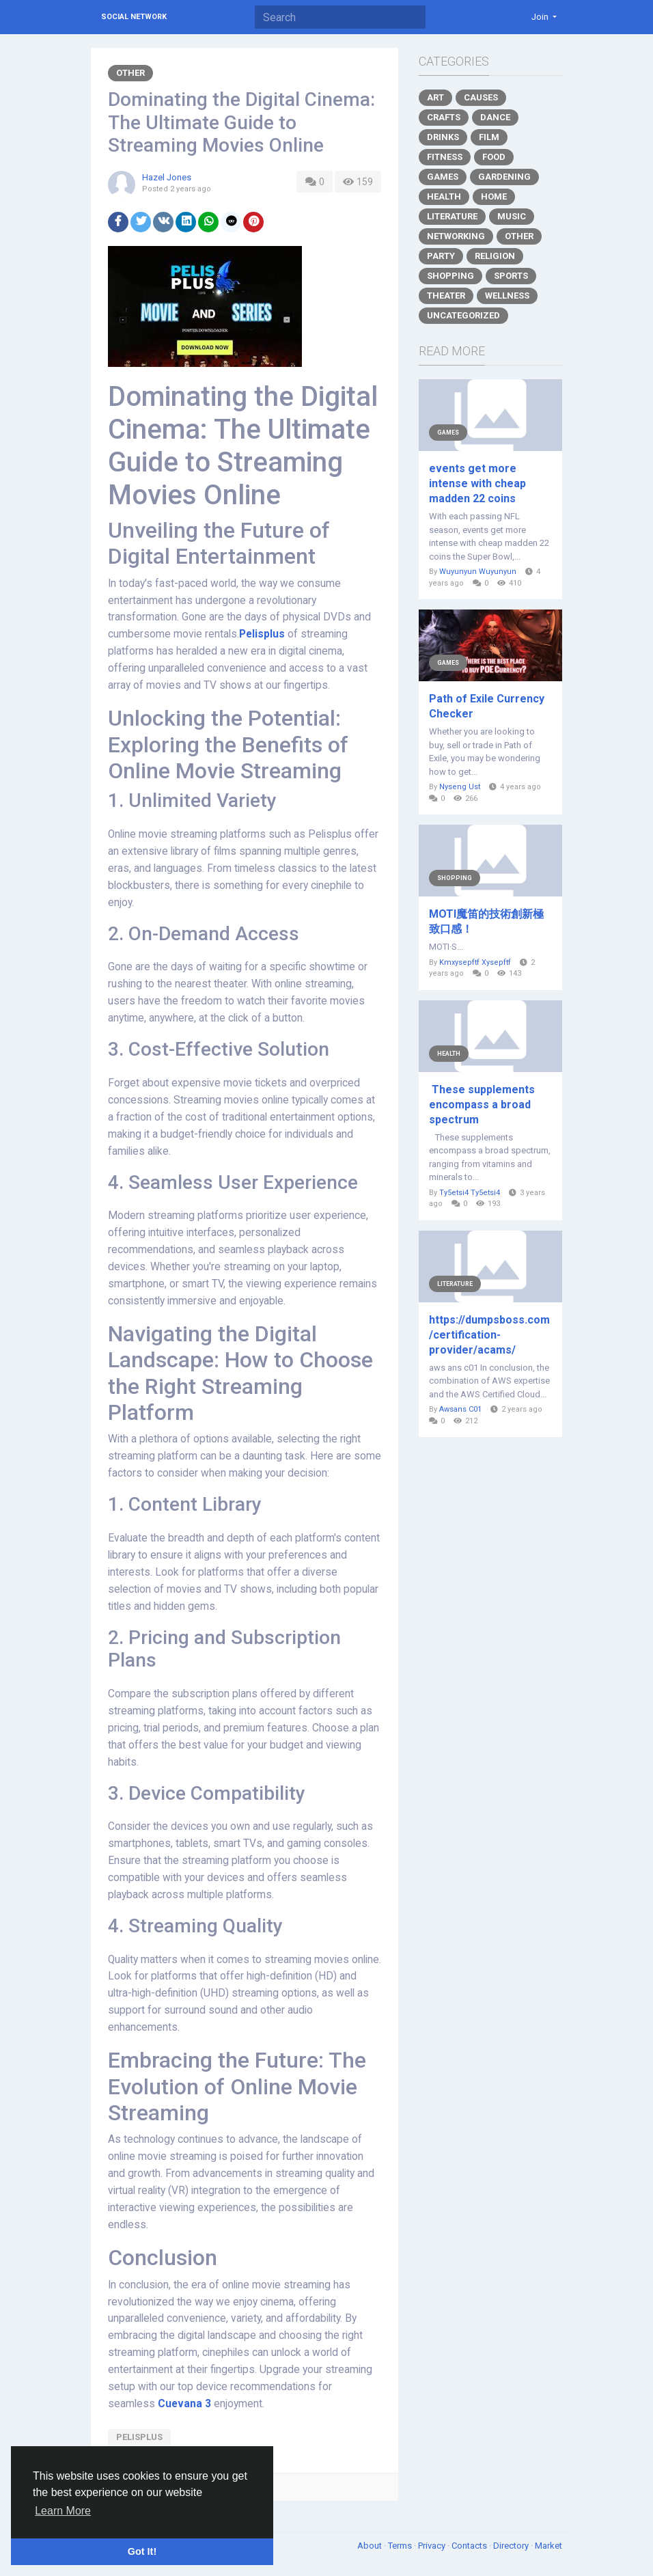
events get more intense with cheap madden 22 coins (477, 483)
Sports (511, 276)
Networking (456, 236)
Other (130, 73)
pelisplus (139, 2437)
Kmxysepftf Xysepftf (475, 962)
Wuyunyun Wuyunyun (477, 571)
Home (494, 196)
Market (548, 2545)
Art (435, 97)
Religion (495, 256)
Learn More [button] (63, 2511)
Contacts (470, 2545)
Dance (495, 117)
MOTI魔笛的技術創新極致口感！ (486, 921)
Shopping (450, 276)
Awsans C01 (460, 1409)
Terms (401, 2545)
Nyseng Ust (459, 786)
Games (442, 177)
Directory (512, 2545)
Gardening (504, 177)
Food (493, 157)
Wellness (507, 295)
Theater (446, 295)
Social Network (134, 16)
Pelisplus (262, 634)
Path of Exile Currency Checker (486, 706)
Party (441, 256)
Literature (452, 216)
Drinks (443, 137)
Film (489, 137)
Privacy (432, 2545)
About (370, 2545)
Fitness (444, 157)
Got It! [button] (142, 2551)
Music (511, 216)
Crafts (443, 117)
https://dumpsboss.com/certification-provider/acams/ (489, 1334)
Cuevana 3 (184, 2404)
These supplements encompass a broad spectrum (482, 1104)
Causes (481, 97)
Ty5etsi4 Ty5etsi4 (469, 1192)
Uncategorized (463, 315)
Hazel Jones (166, 177)
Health (444, 196)
